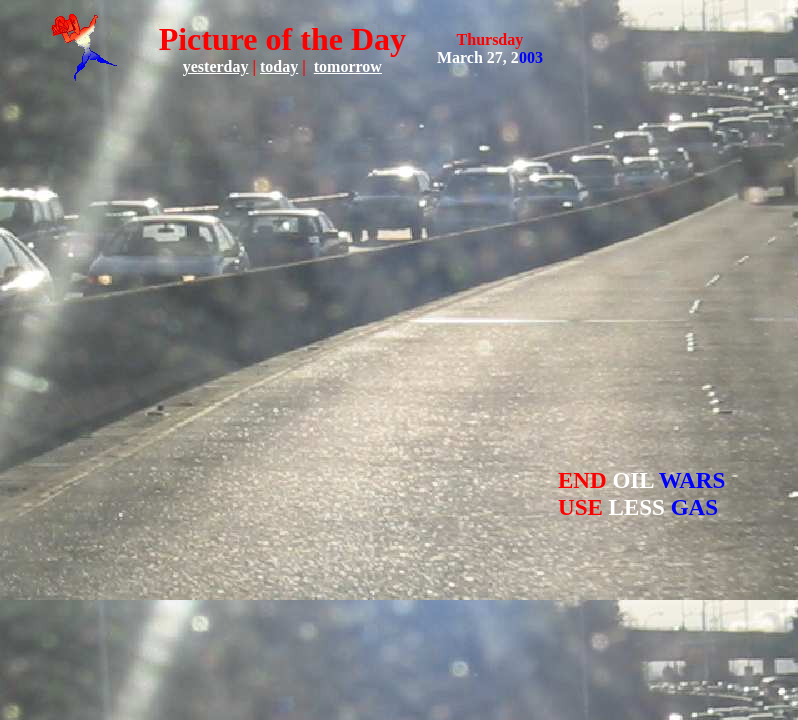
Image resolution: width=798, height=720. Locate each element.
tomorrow (348, 66)
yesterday (216, 66)
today (279, 66)
